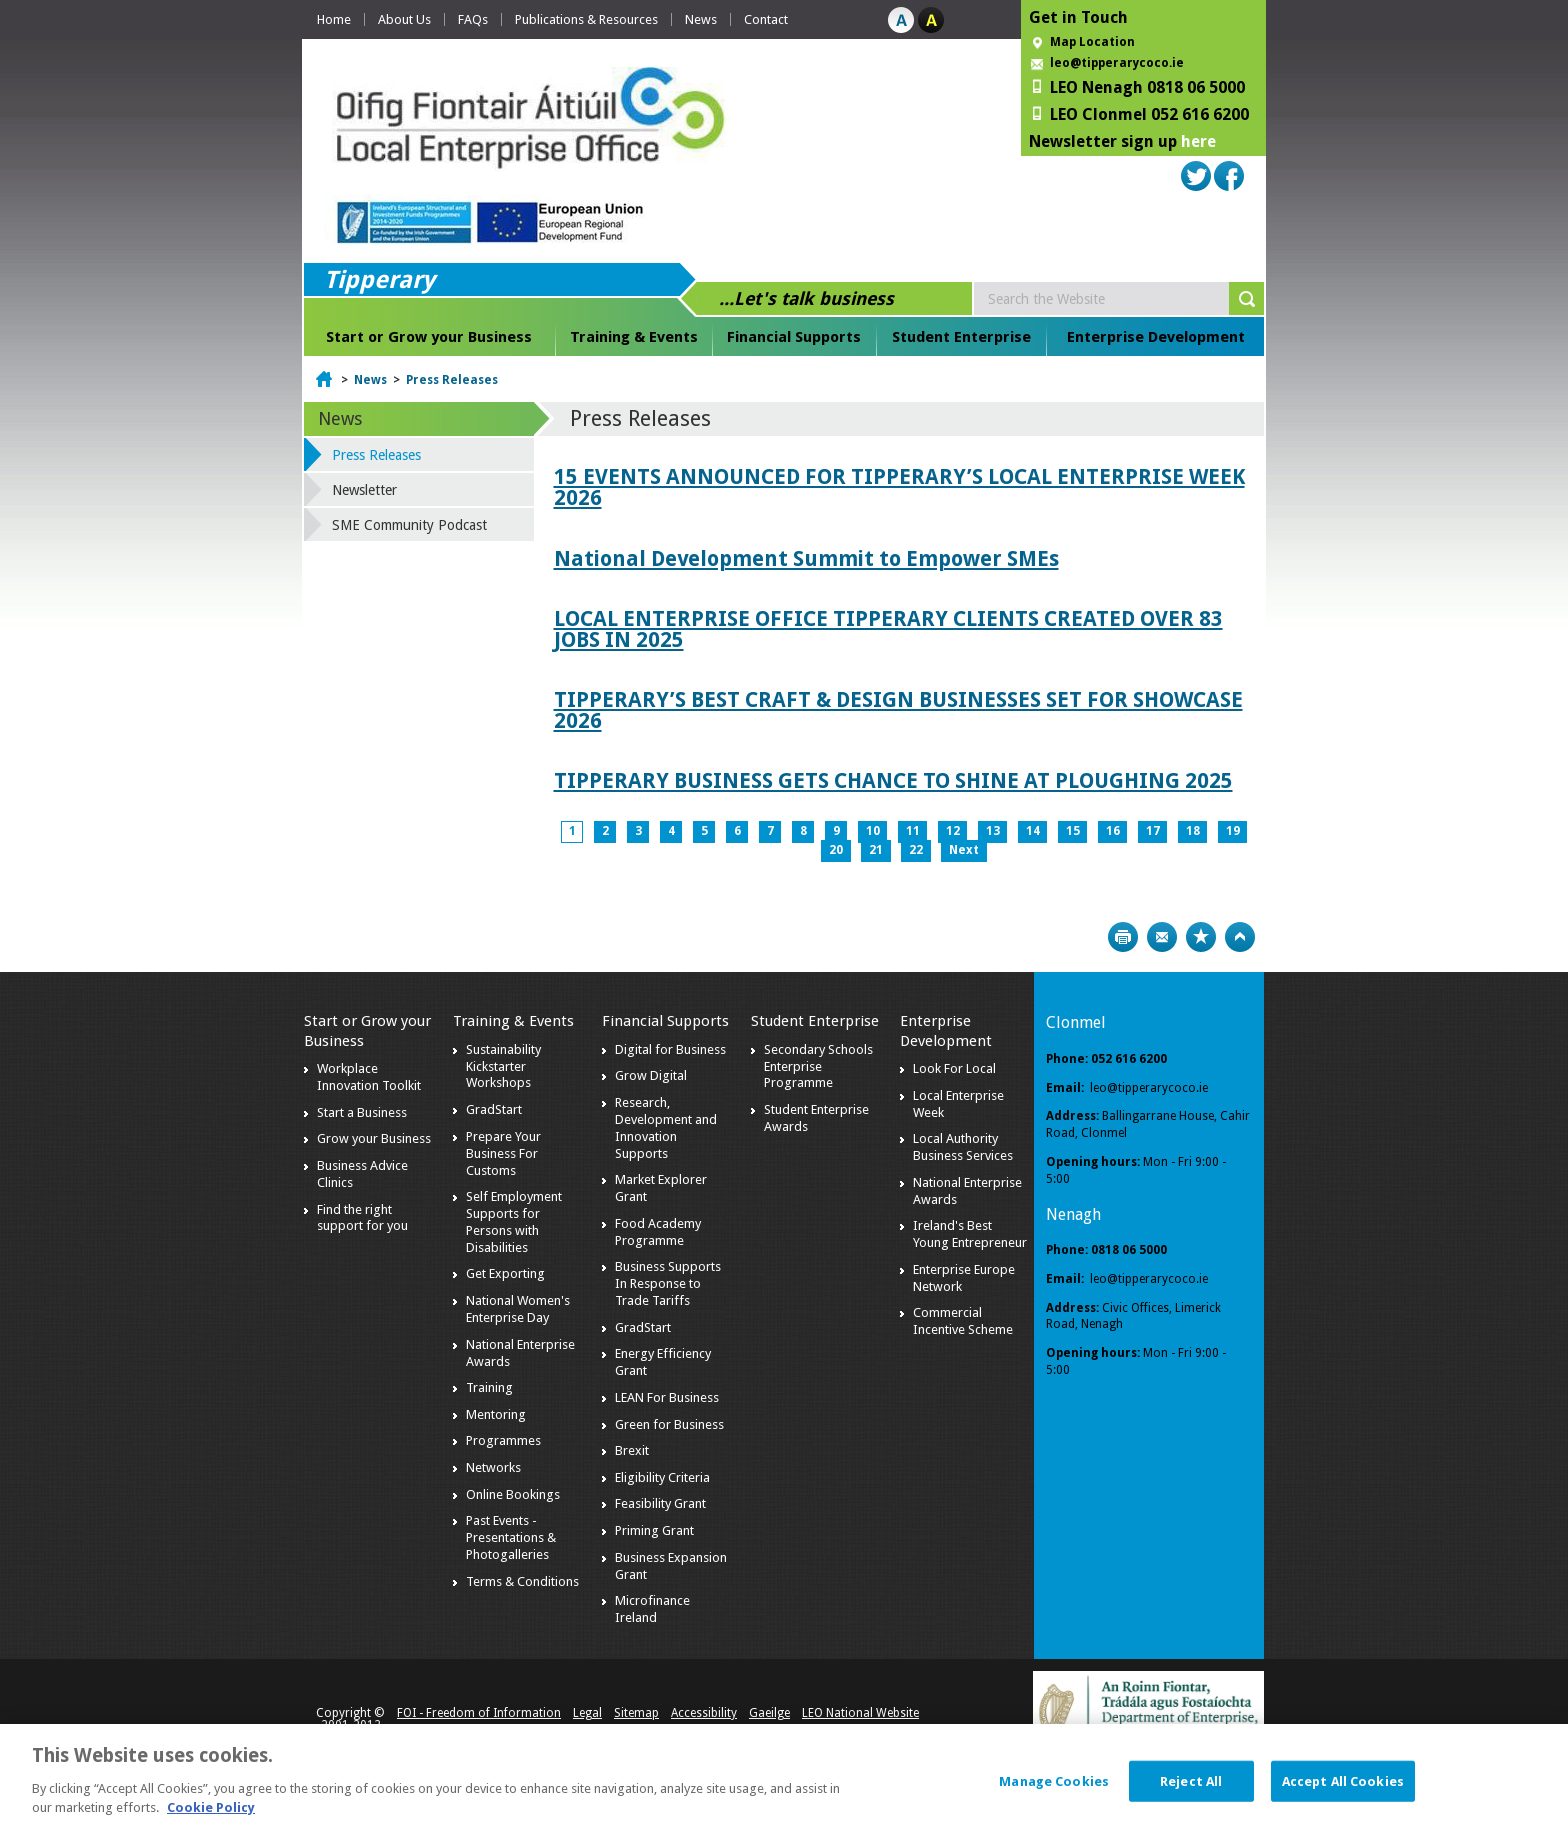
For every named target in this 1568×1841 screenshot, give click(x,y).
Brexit (632, 1450)
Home (334, 19)
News (701, 19)
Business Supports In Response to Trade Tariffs (668, 1283)
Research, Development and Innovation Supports (666, 1128)
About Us (404, 19)
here (1198, 141)
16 (1113, 831)
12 (953, 831)
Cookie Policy (211, 1807)
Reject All (1191, 1780)
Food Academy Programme (658, 1232)
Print (1123, 937)
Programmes (503, 1440)
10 (873, 831)
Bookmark (1201, 937)
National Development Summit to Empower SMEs (806, 558)
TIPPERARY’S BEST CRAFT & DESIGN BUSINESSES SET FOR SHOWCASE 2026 (898, 710)
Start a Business (362, 1112)
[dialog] (784, 1782)
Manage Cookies (1054, 1780)
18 (1193, 831)
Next (964, 850)
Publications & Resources (586, 19)
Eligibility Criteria (662, 1477)
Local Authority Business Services (963, 1147)
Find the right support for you (362, 1218)
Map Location (1092, 42)
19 (1233, 831)
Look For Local (954, 1068)
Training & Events (634, 337)
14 (1033, 831)
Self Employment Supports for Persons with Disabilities (514, 1222)
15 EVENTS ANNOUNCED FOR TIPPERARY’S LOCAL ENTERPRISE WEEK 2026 (899, 487)
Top (1240, 937)
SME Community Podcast (409, 525)
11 (913, 831)
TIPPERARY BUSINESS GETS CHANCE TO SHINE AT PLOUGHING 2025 (893, 780)
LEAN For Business (667, 1397)
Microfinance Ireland (652, 1609)
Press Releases (452, 380)
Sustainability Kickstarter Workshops (503, 1066)
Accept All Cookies (1343, 1780)
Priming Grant (654, 1530)
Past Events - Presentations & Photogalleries (511, 1537)
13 (993, 831)
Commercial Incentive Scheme (963, 1321)
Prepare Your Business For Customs (503, 1153)
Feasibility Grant (660, 1503)
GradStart (494, 1109)
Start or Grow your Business (429, 337)
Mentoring (496, 1414)
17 (1153, 831)
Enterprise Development (1156, 337)
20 (836, 850)
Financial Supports (794, 337)
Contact (766, 19)
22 (916, 850)
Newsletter (364, 490)
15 (1073, 831)
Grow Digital (651, 1075)
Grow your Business (374, 1138)
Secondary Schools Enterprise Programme (818, 1066)
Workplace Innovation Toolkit (369, 1077)
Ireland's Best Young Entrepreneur (970, 1234)
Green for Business (669, 1424)
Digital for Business (670, 1049)
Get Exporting (505, 1273)
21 (876, 850)
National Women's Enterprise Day (518, 1309)
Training (489, 1387)
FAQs (473, 19)
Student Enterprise (961, 337)
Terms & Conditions (522, 1581)
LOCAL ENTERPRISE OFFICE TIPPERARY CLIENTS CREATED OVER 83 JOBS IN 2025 (888, 629)
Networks (493, 1467)
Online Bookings (513, 1494)
